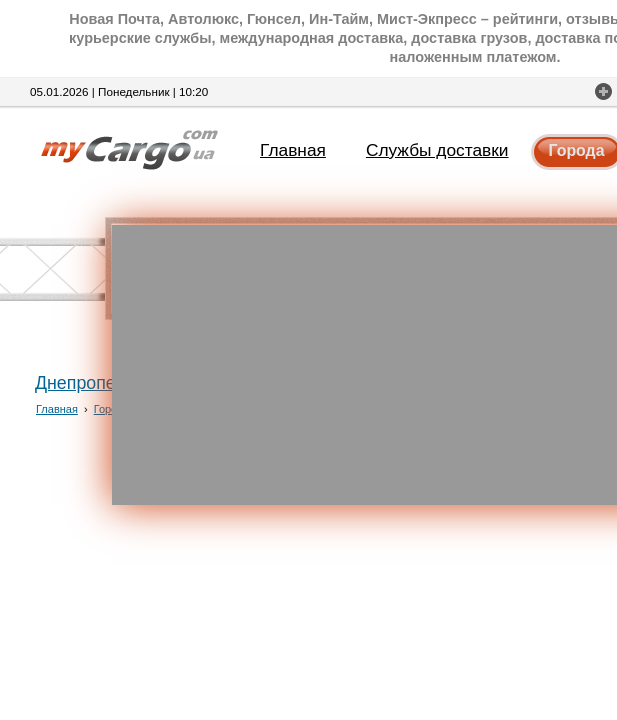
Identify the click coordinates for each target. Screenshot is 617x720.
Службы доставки (437, 150)
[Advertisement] (364, 365)
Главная (293, 150)
